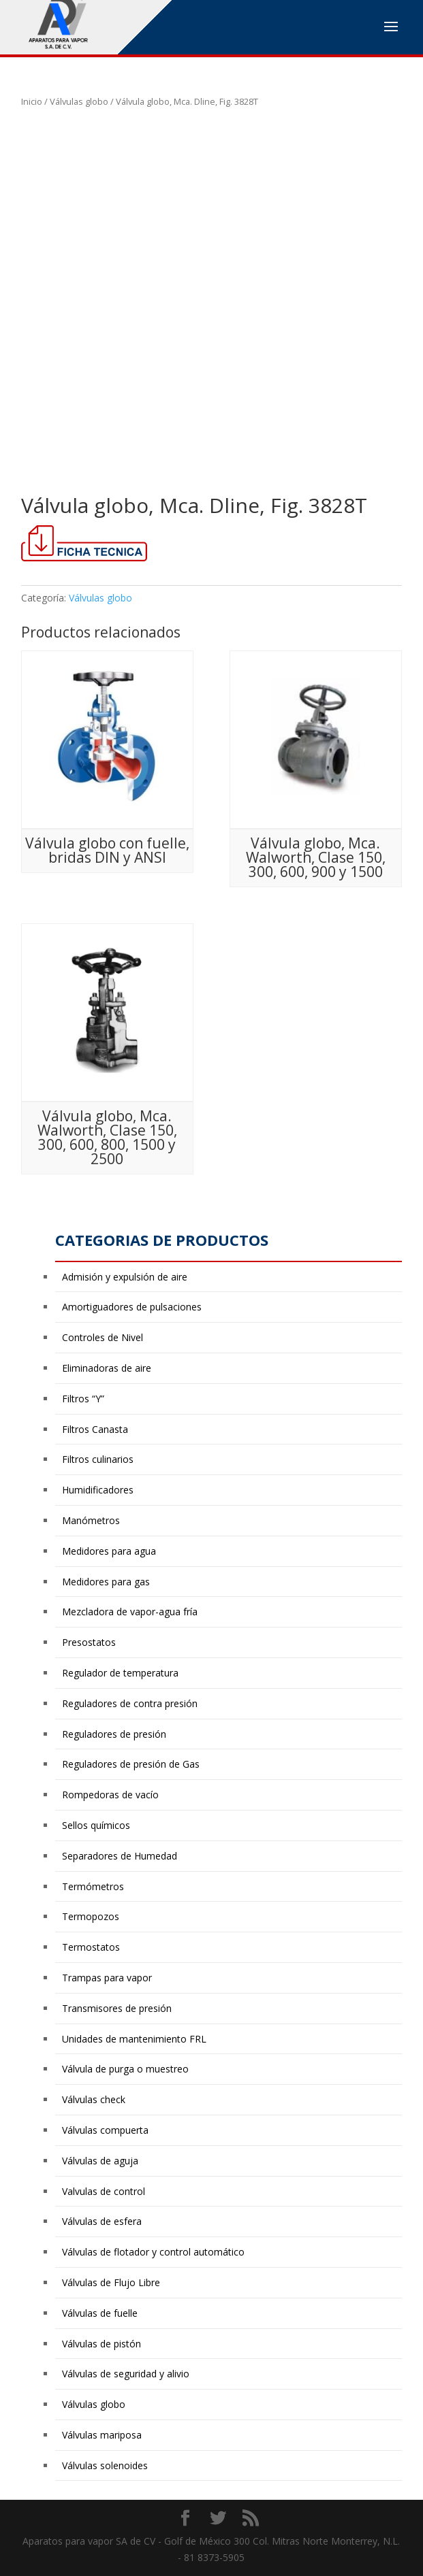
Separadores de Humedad (119, 1855)
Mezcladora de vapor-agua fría (130, 1611)
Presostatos (89, 1642)
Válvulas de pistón (101, 2343)
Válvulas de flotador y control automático (153, 2251)
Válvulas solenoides (105, 2465)
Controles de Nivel (102, 1337)
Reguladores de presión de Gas (131, 1763)
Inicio (31, 101)
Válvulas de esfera (102, 2221)
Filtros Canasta (95, 1429)
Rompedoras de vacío (110, 1794)
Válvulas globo (79, 101)
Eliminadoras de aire (106, 1367)
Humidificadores (98, 1489)
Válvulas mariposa (102, 2434)
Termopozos (90, 1916)
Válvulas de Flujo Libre (111, 2282)
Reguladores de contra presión (130, 1703)
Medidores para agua (109, 1551)
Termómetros (93, 1886)
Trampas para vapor (107, 1977)
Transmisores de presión (117, 2008)
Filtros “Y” (83, 1398)
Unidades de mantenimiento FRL (134, 2038)
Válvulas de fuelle (100, 2313)
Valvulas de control (103, 2191)
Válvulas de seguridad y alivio (125, 2373)
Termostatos (91, 1947)
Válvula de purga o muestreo (125, 2068)
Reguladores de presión (114, 1734)
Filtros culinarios (98, 1459)
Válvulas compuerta (105, 2130)
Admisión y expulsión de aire (124, 1276)
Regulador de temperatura (120, 1672)
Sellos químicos (96, 1825)
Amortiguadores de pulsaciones (132, 1306)
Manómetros (91, 1520)
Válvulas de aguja (100, 2160)
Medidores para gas (106, 1581)
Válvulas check (93, 2099)
